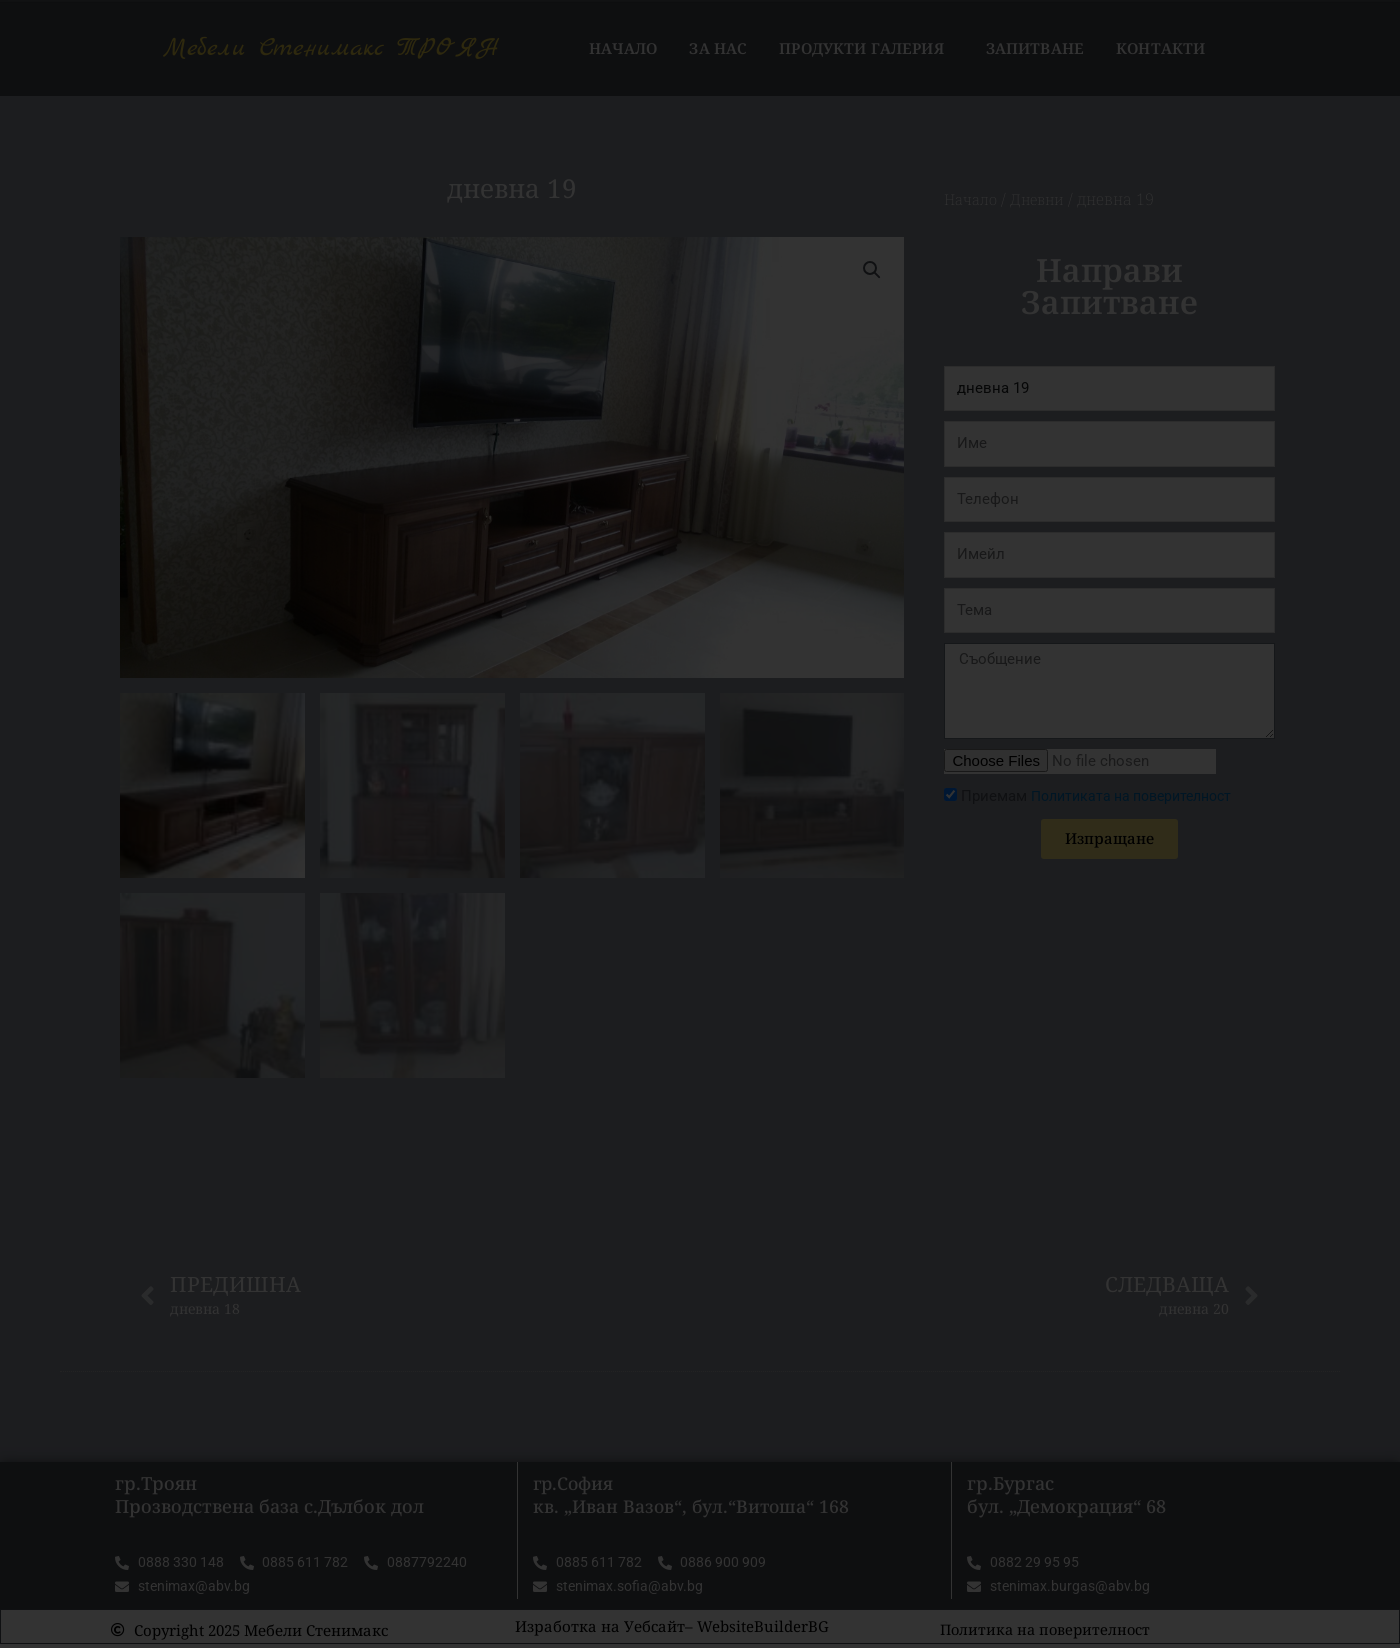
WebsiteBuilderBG (763, 1630)
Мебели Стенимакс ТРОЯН (331, 48)
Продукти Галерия (866, 48)
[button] (871, 270)
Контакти (1160, 48)
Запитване (1035, 48)
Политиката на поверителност (1140, 796)
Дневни (1044, 199)
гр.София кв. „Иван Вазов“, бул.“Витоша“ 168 (693, 1496)
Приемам (1105, 796)
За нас (718, 48)
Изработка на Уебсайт (600, 1630)
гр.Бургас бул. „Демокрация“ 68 (1066, 1496)
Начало (623, 48)
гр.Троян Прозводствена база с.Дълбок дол (269, 1496)
